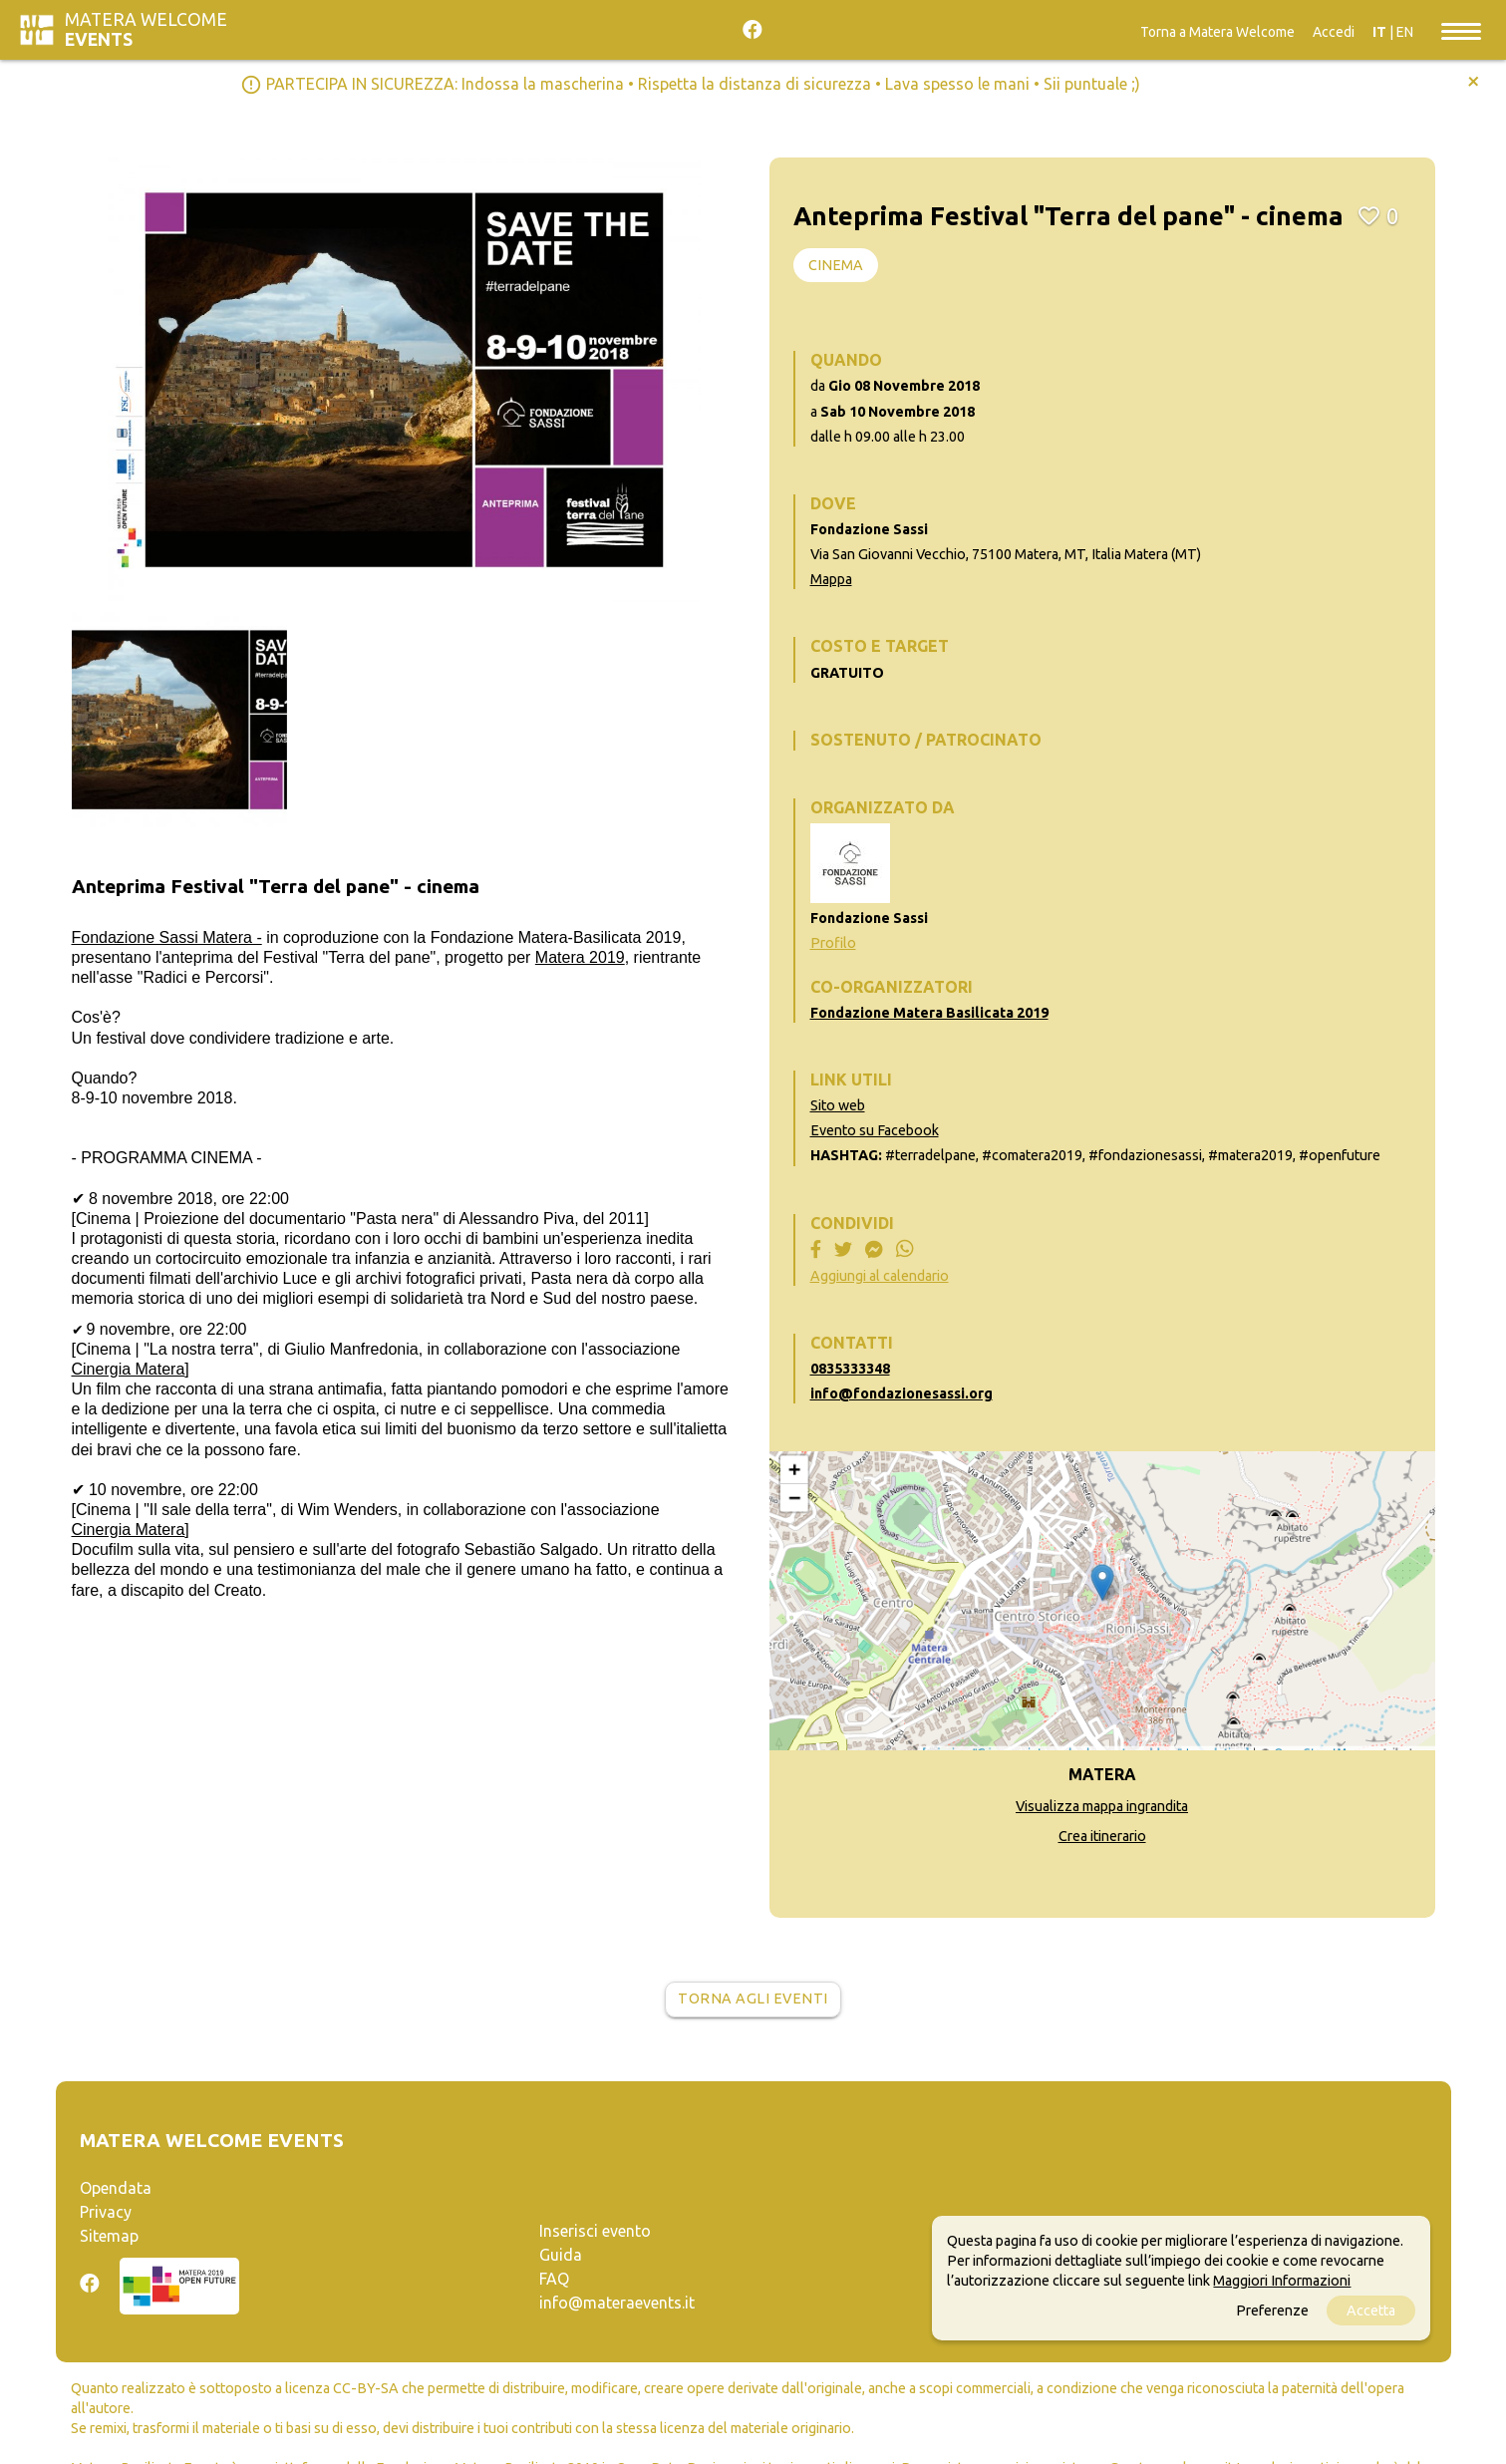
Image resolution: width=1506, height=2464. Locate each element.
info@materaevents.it (617, 2302)
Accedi (1334, 32)
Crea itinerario (1102, 1836)
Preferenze (1272, 2310)
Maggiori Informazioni (1282, 2281)
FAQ (554, 2279)
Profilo (833, 943)
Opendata (115, 2188)
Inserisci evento (595, 2231)
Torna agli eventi (753, 1998)
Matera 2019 (580, 957)
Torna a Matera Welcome (1217, 32)
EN (1404, 32)
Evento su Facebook (874, 1130)
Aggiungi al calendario (879, 1276)
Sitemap (109, 2236)
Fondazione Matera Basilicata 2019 (929, 1013)
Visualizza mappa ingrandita (1102, 1806)
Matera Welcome (146, 29)
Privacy (106, 2212)
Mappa (831, 579)
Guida (560, 2255)
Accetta (1371, 2310)
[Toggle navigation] (1461, 30)
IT (1379, 32)
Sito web (837, 1105)
